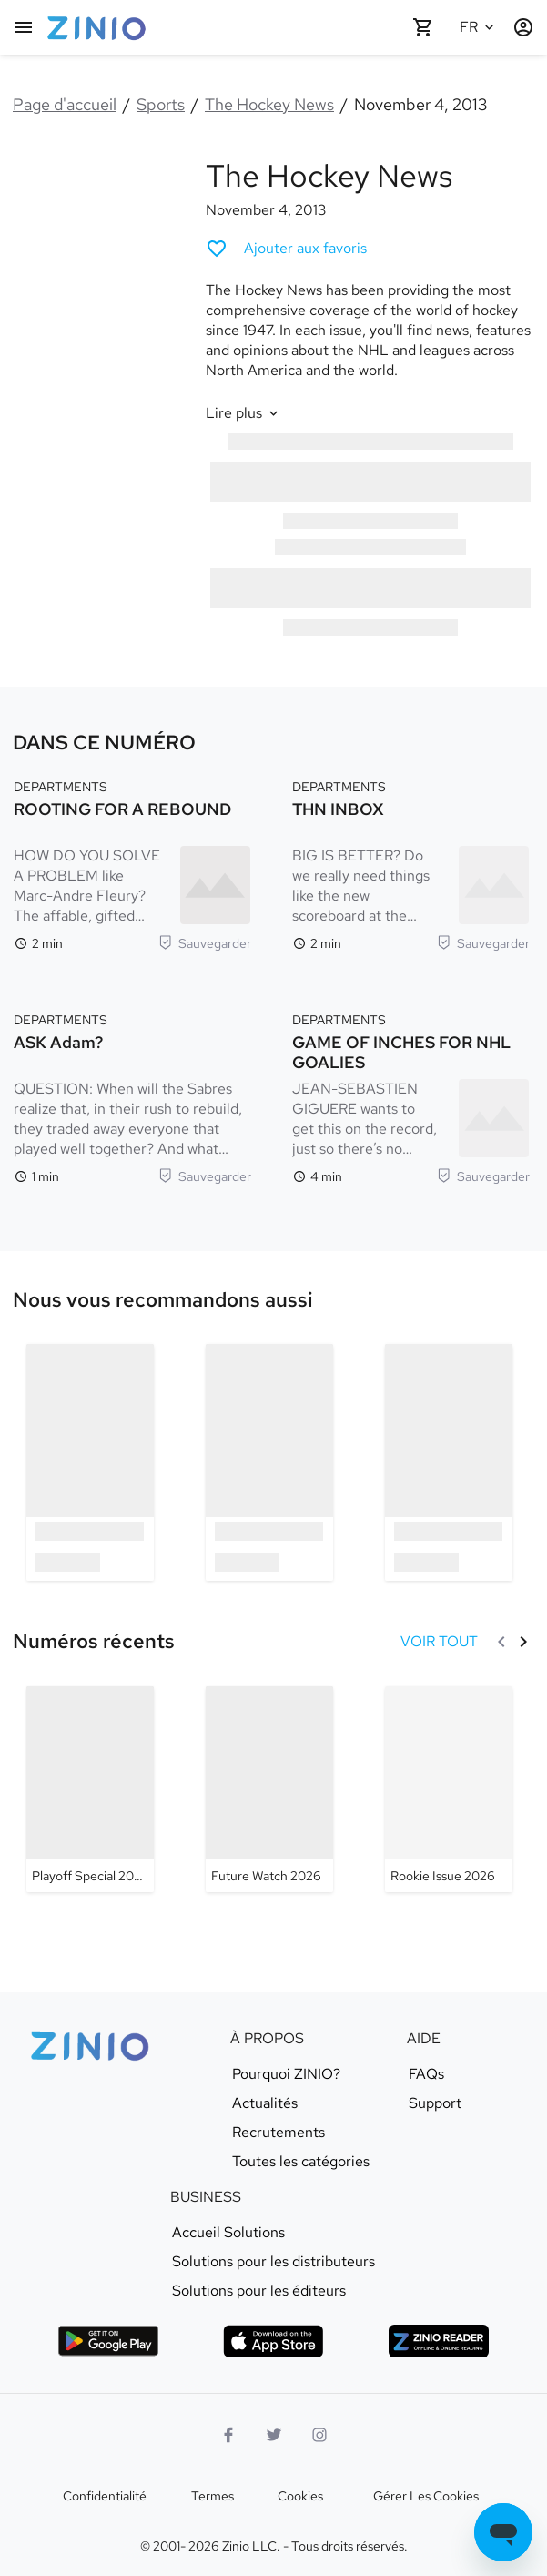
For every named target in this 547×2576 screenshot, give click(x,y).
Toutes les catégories (301, 2161)
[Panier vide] (423, 27)
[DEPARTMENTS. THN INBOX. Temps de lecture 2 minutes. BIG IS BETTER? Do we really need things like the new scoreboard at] (411, 863)
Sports (161, 104)
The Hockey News (269, 104)
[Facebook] (228, 2435)
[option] (89, 1462)
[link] (163, 1300)
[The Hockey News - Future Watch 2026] (269, 1789)
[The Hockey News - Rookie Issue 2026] (448, 1789)
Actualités (265, 2103)
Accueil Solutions (228, 2233)
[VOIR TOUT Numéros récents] (439, 1642)
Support (435, 2103)
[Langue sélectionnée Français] (480, 27)
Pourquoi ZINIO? (286, 2074)
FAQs (426, 2074)
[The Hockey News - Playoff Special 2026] (90, 1789)
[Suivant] (523, 1642)
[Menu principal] (23, 27)
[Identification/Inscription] (523, 27)
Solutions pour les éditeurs (259, 2291)
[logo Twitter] (274, 2435)
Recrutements (278, 2132)
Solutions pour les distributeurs (273, 2262)
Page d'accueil (64, 104)
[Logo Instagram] (319, 2435)
